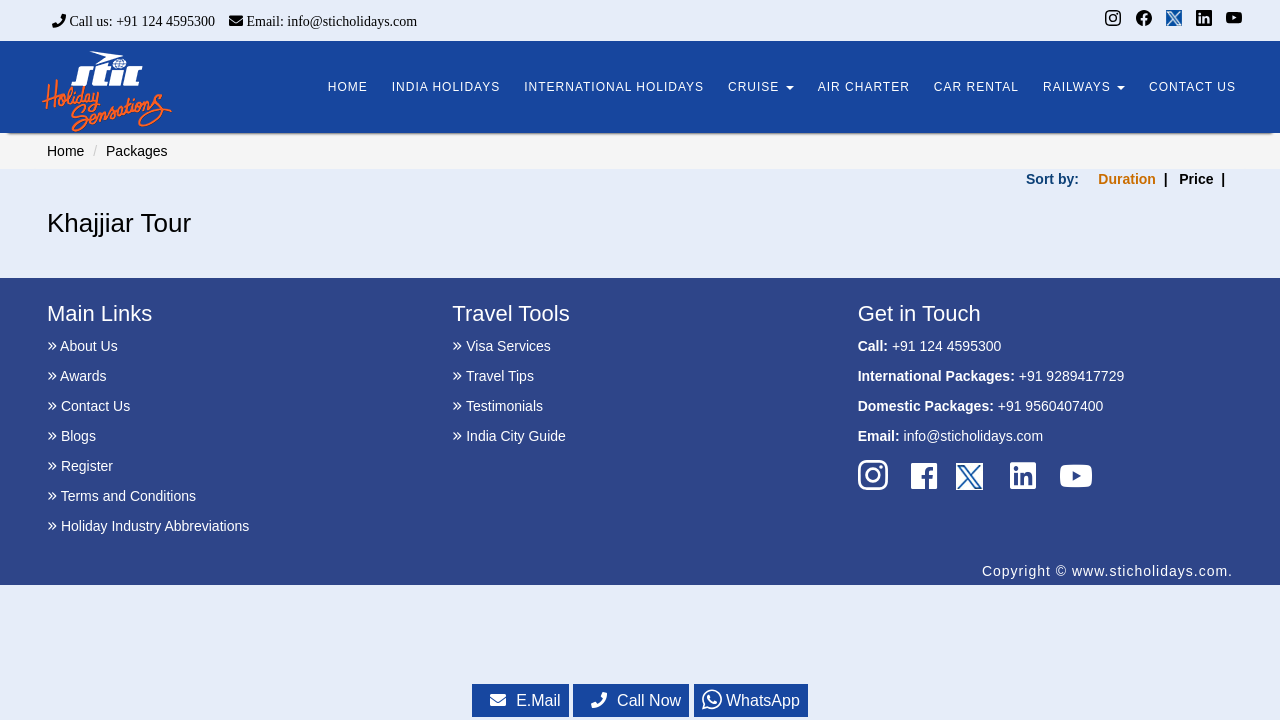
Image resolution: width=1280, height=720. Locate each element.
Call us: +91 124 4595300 (133, 21)
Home (65, 151)
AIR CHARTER (864, 87)
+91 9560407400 (1051, 406)
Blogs (71, 436)
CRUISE (761, 87)
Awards (77, 376)
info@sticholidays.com (974, 436)
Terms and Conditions (121, 496)
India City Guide (509, 436)
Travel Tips (493, 376)
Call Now (636, 700)
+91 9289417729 (1072, 376)
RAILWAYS (1084, 87)
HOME (348, 87)
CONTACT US (1192, 87)
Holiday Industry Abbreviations (148, 526)
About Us (82, 346)
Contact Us (88, 406)
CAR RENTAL (976, 87)
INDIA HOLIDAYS (446, 87)
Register (80, 466)
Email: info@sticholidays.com (323, 21)
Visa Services (501, 346)
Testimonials (497, 406)
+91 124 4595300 (946, 346)
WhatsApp (751, 700)
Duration (1127, 179)
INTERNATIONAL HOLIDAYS (614, 87)
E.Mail (525, 700)
